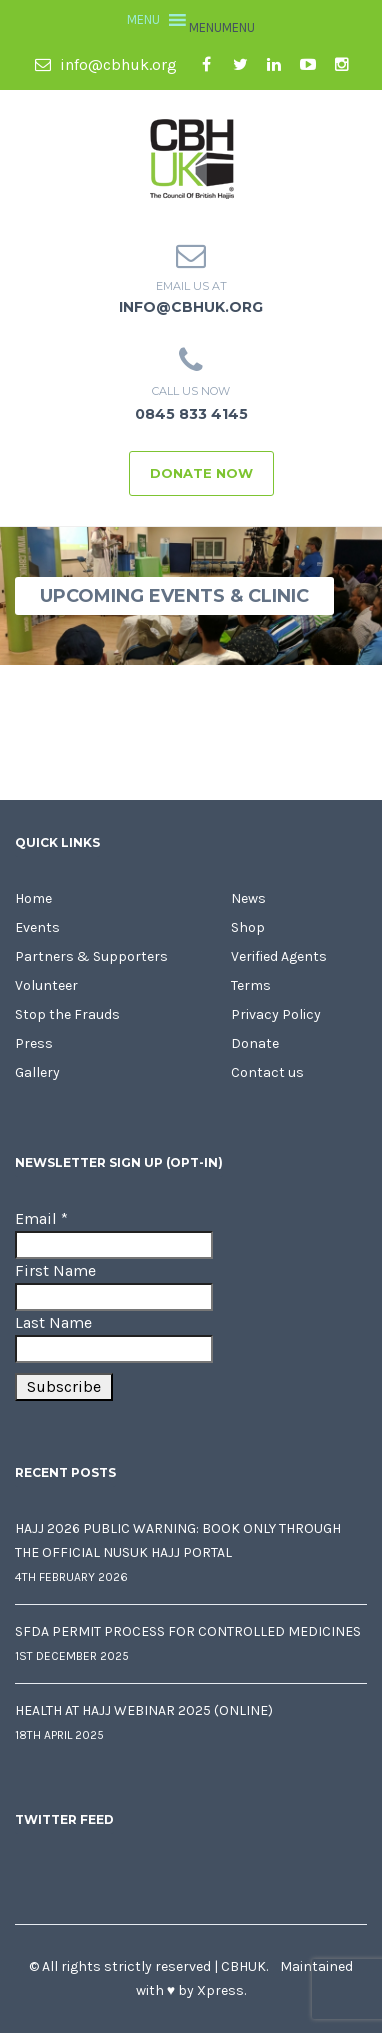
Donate (255, 1043)
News (248, 898)
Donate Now (201, 473)
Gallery (37, 1072)
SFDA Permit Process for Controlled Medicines (188, 1631)
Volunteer (46, 985)
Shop (248, 927)
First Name (55, 1270)
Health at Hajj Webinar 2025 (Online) (144, 1710)
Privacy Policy (276, 1014)
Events (37, 927)
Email (41, 1218)
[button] (222, 27)
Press (34, 1043)
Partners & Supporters (91, 956)
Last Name (53, 1322)
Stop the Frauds (67, 1014)
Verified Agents (279, 956)
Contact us (267, 1072)
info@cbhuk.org (106, 64)
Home (33, 898)
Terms (251, 985)
